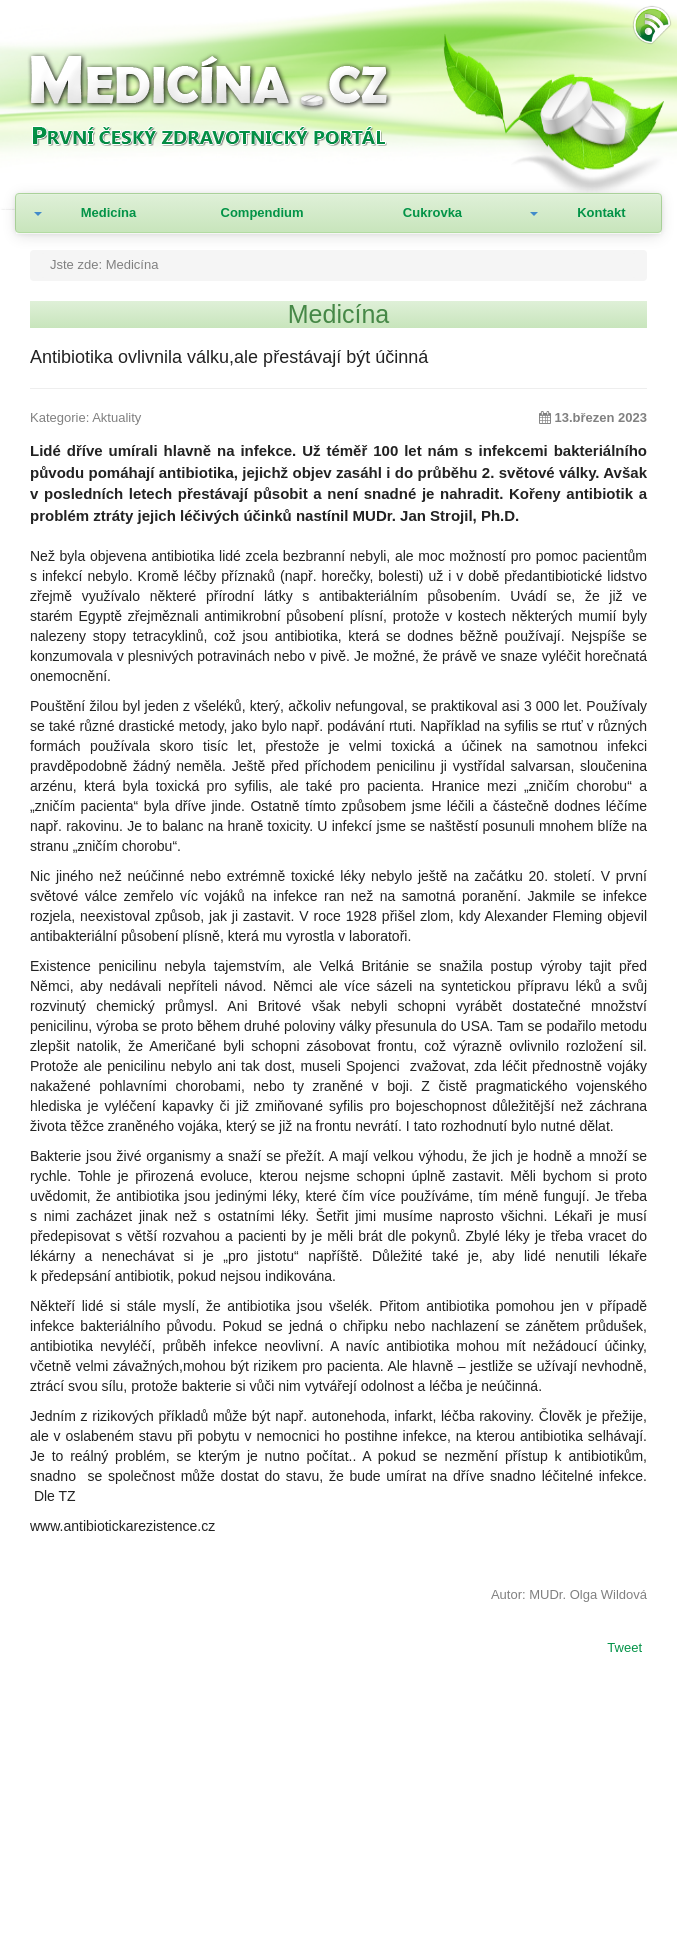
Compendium (262, 212)
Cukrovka (432, 212)
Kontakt (601, 212)
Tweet (624, 1649)
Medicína (109, 212)
